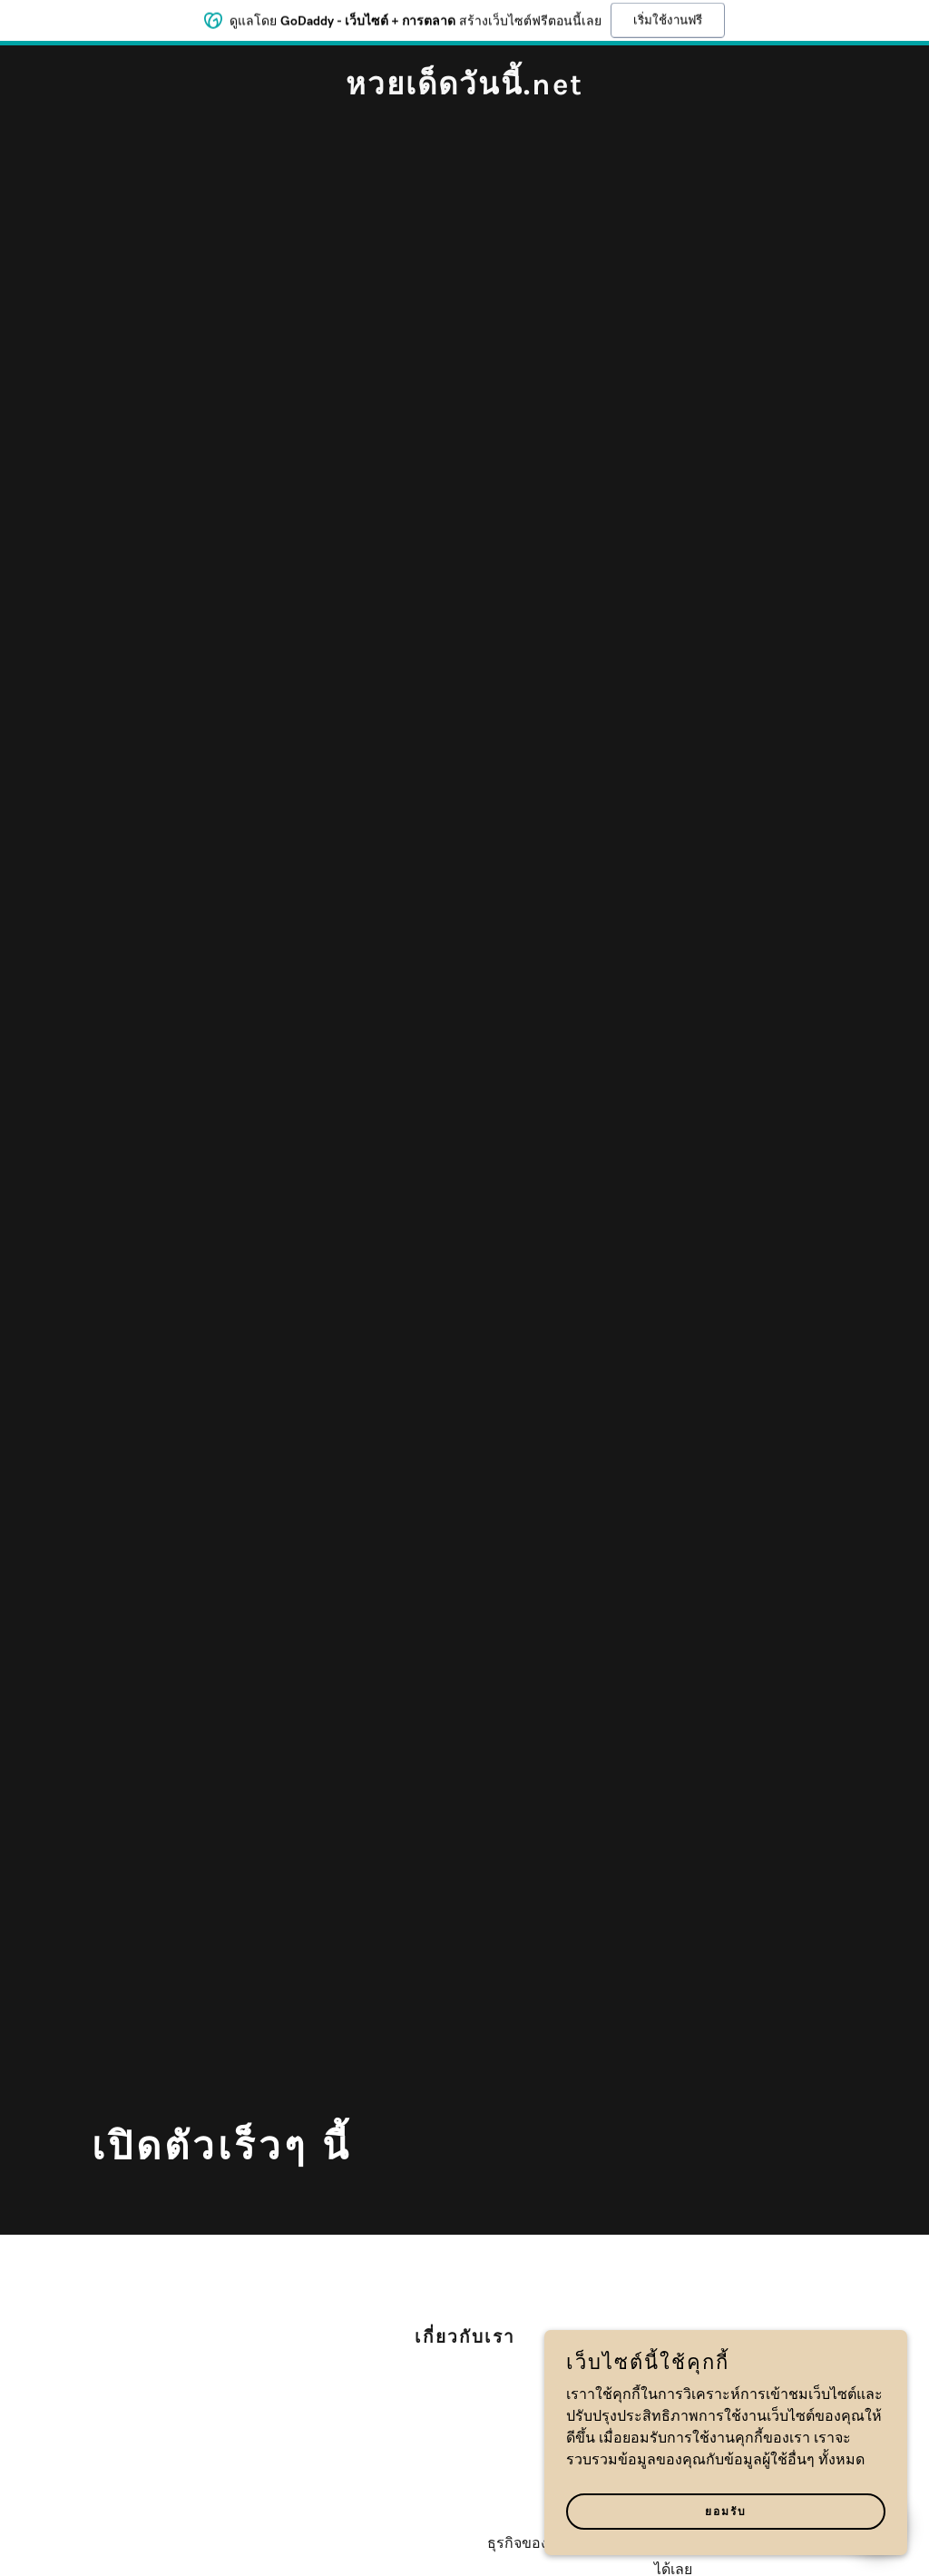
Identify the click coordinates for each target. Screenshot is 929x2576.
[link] (464, 91)
